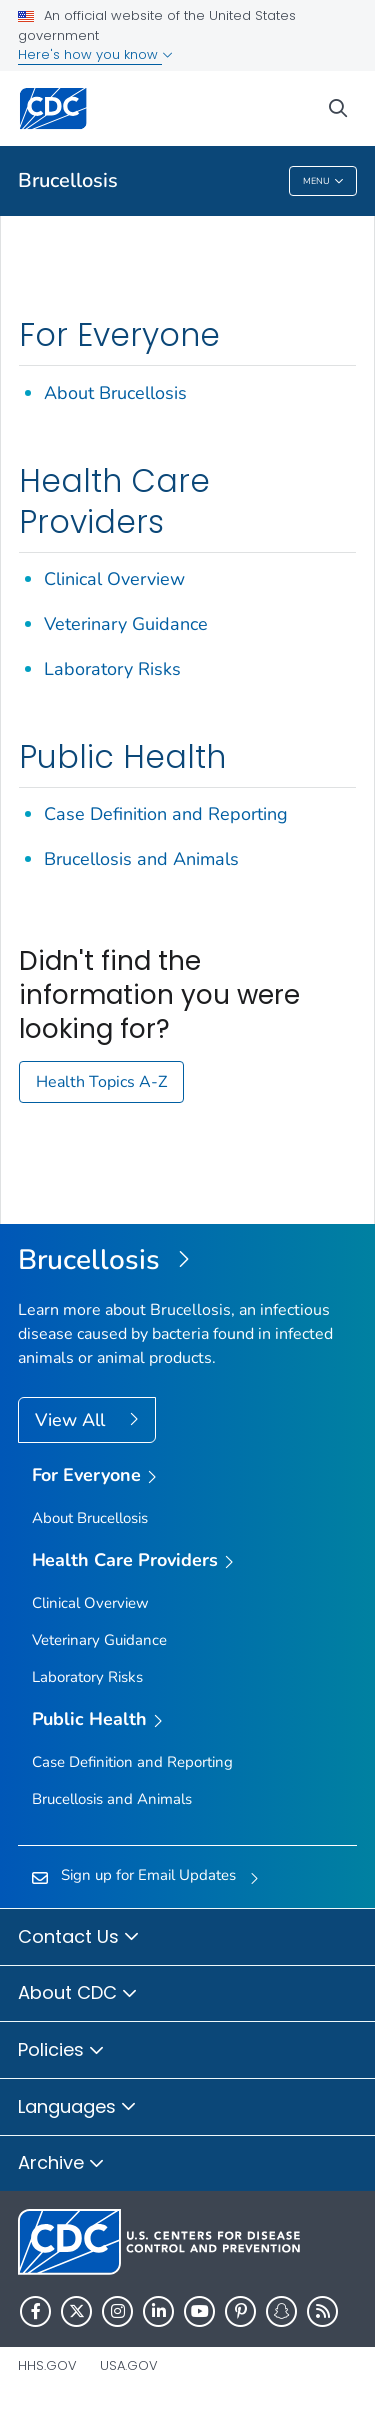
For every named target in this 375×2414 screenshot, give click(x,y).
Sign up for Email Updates (148, 1875)
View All (72, 1420)
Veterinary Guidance (126, 624)
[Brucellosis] (187, 1261)
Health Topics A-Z (101, 1082)
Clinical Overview (114, 579)
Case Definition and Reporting (166, 814)
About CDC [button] (78, 1994)
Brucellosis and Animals (141, 859)
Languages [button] (77, 2108)
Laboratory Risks (112, 669)
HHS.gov (47, 2365)
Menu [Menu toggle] (323, 182)
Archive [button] (61, 2164)
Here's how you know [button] (95, 54)
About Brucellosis (115, 393)
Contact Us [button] (79, 1938)
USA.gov (129, 2365)
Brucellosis (68, 180)
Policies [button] (61, 2051)
